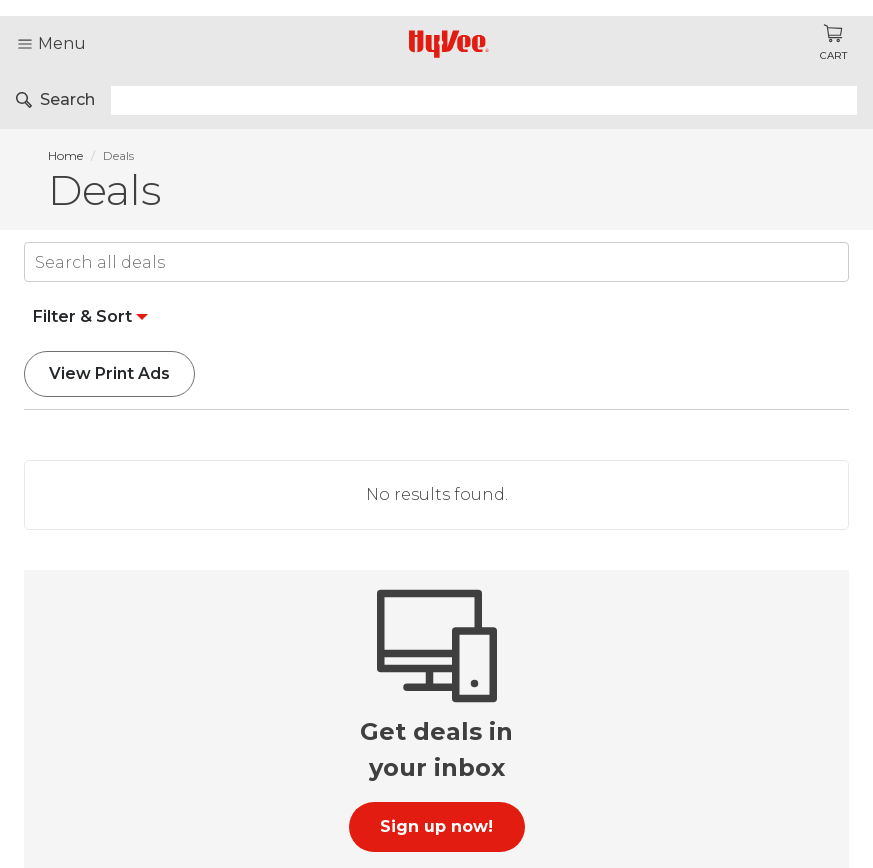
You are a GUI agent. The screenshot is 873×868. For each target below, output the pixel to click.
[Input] (436, 262)
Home (65, 155)
